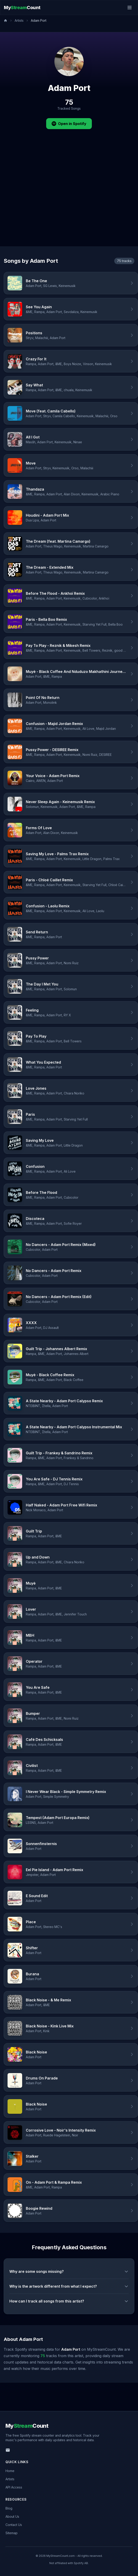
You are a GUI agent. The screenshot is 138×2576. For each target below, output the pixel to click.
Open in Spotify (69, 123)
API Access (13, 2487)
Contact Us (13, 2525)
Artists (19, 20)
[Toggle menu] (129, 7)
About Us (12, 2516)
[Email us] (7, 2450)
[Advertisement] (49, 195)
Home (9, 2471)
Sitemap (11, 2533)
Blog (8, 2508)
